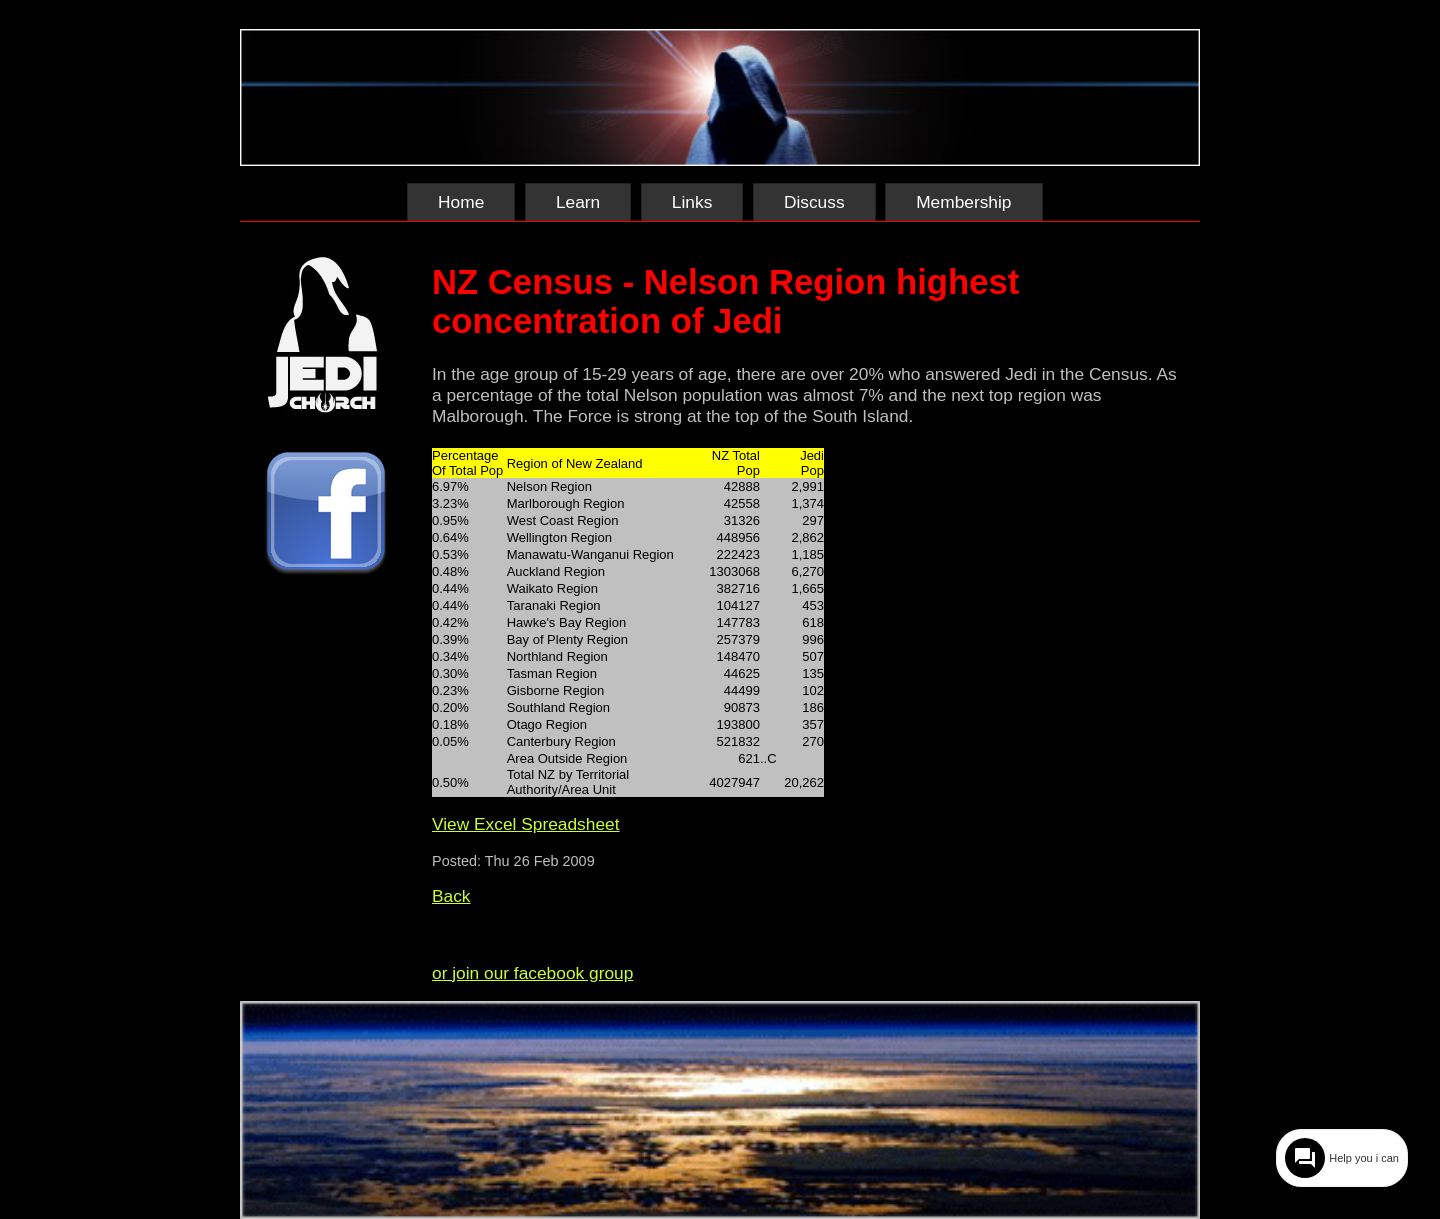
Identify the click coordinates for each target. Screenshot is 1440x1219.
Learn (578, 202)
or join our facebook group (532, 973)
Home (461, 202)
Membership (963, 202)
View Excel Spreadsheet (526, 824)
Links (692, 202)
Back (451, 896)
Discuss (814, 202)
